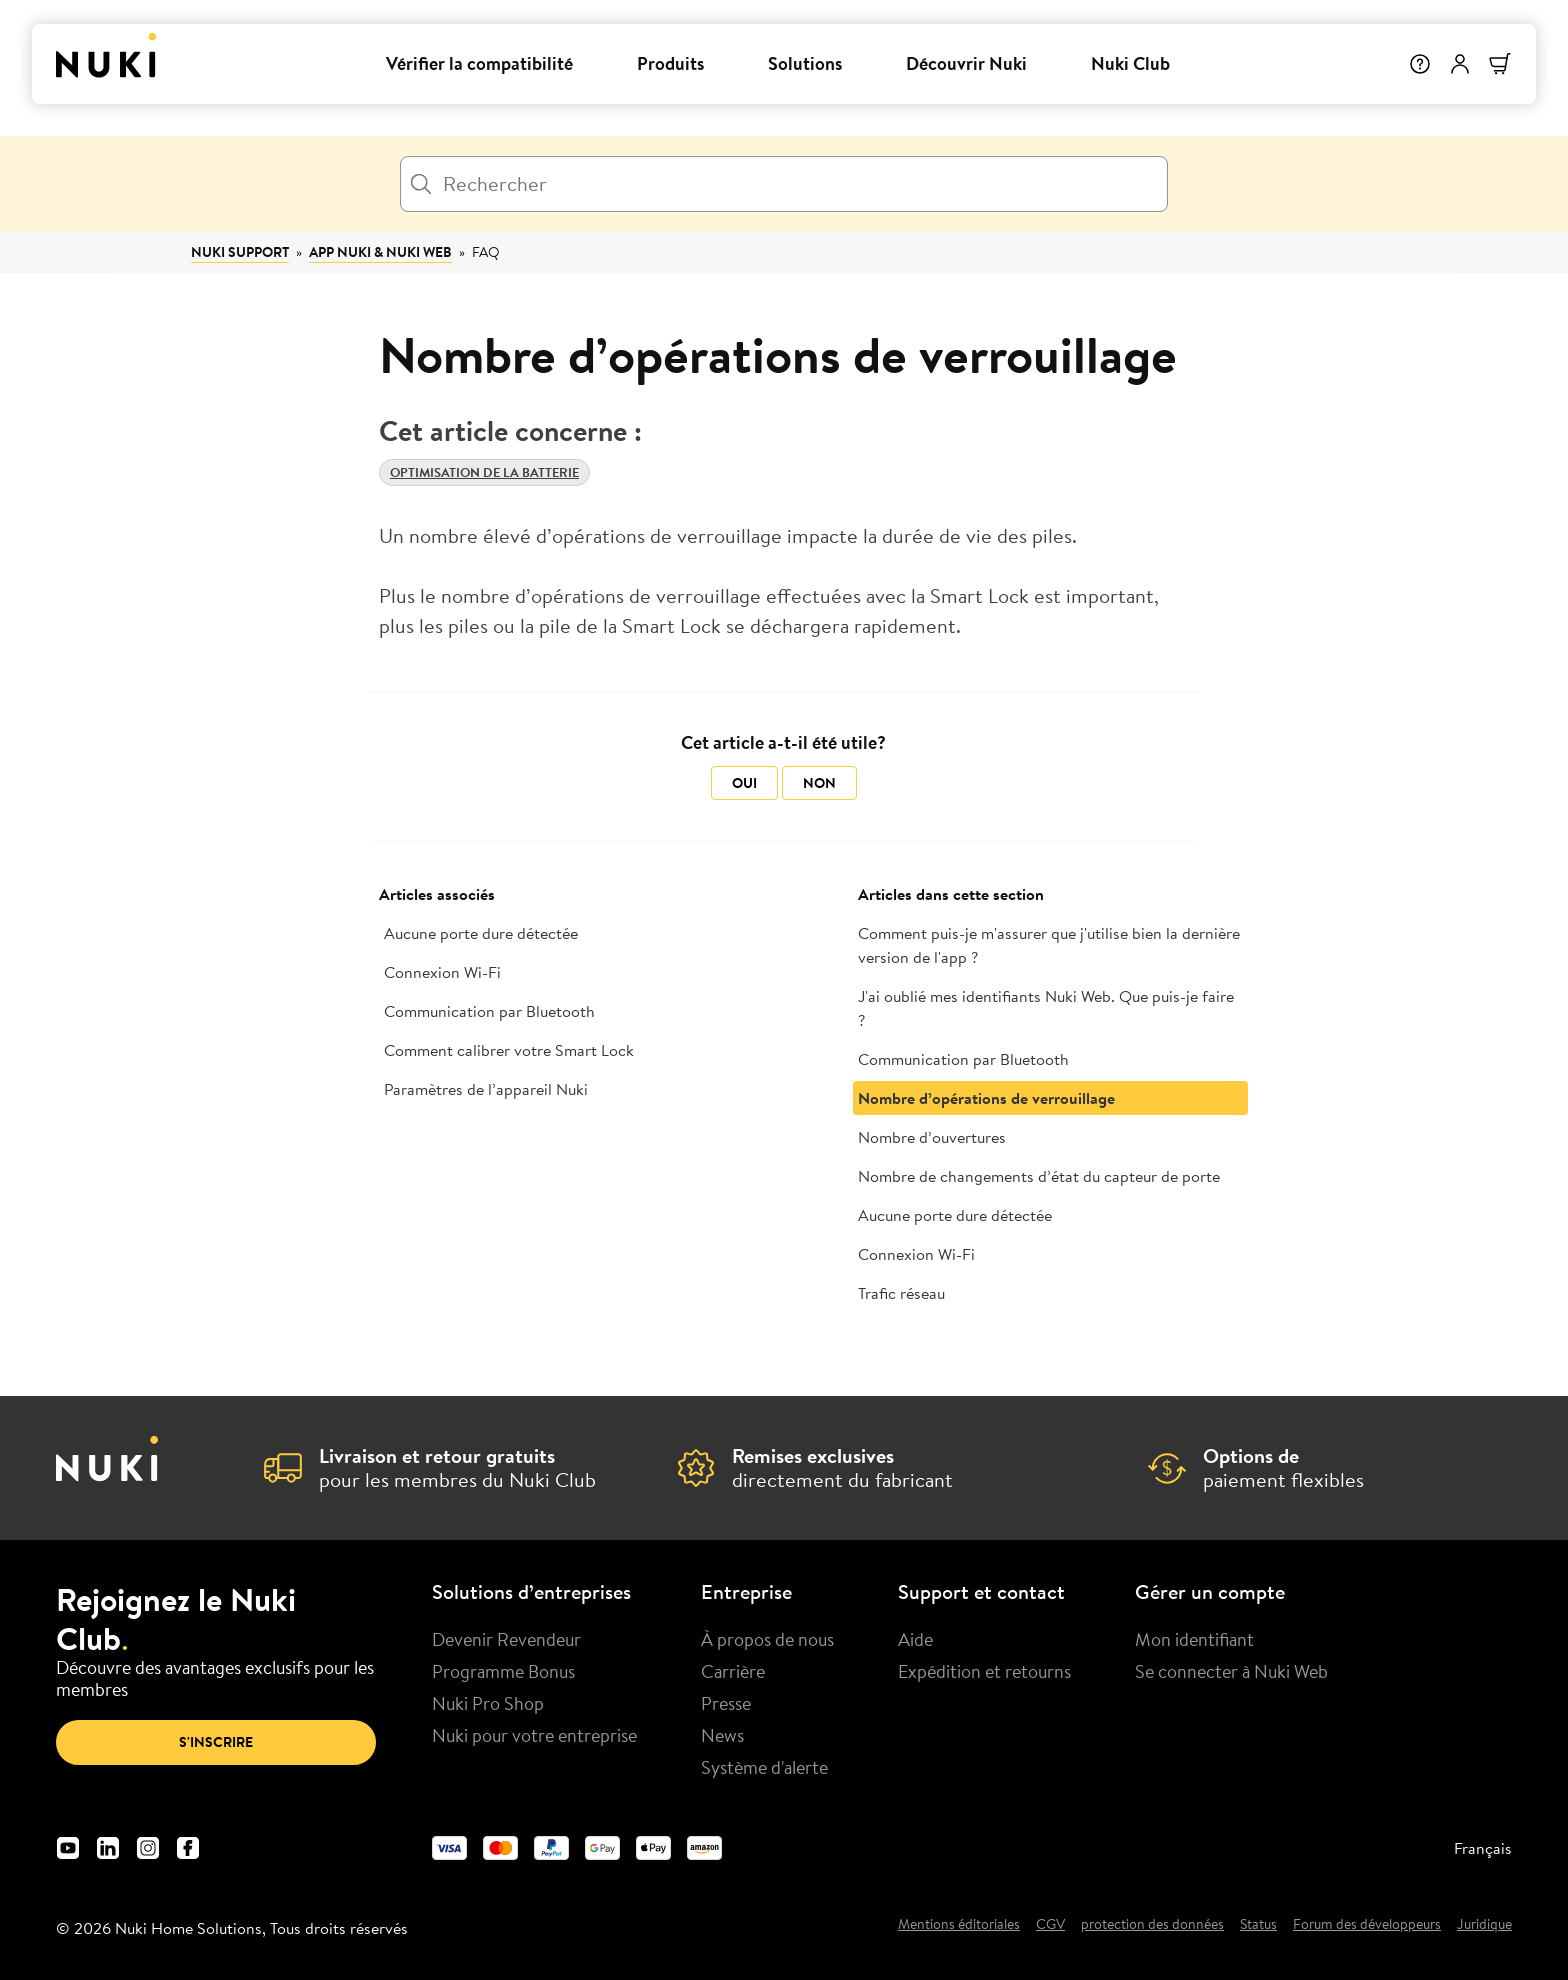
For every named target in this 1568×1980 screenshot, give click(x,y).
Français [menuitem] (1483, 1848)
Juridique (1484, 1925)
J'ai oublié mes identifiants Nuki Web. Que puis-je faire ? (1046, 1008)
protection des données (1152, 1925)
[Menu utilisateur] (1460, 64)
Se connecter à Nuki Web (1231, 1671)
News (722, 1735)
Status (1258, 1925)
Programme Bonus (503, 1671)
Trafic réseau (901, 1293)
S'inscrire (216, 1742)
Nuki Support (240, 252)
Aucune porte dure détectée (481, 933)
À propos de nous (767, 1639)
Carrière (733, 1671)
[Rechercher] (784, 184)
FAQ (486, 252)
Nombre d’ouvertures (932, 1137)
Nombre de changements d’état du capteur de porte (1039, 1176)
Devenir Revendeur (506, 1639)
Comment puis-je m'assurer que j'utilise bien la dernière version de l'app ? (1049, 945)
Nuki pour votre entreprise (534, 1735)
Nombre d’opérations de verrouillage (986, 1098)
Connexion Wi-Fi (442, 972)
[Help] (1420, 64)
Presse (726, 1703)
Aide (915, 1639)
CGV (1050, 1925)
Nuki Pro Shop (488, 1703)
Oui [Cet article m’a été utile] (744, 783)
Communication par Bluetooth (489, 1011)
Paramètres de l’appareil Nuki (486, 1089)
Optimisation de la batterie (484, 472)
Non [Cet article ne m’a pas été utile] (819, 783)
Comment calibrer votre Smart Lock (509, 1050)
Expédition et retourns (984, 1671)
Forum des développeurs (1367, 1925)
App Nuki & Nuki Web (380, 252)
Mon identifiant (1194, 1639)
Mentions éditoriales (959, 1925)
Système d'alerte (764, 1767)
